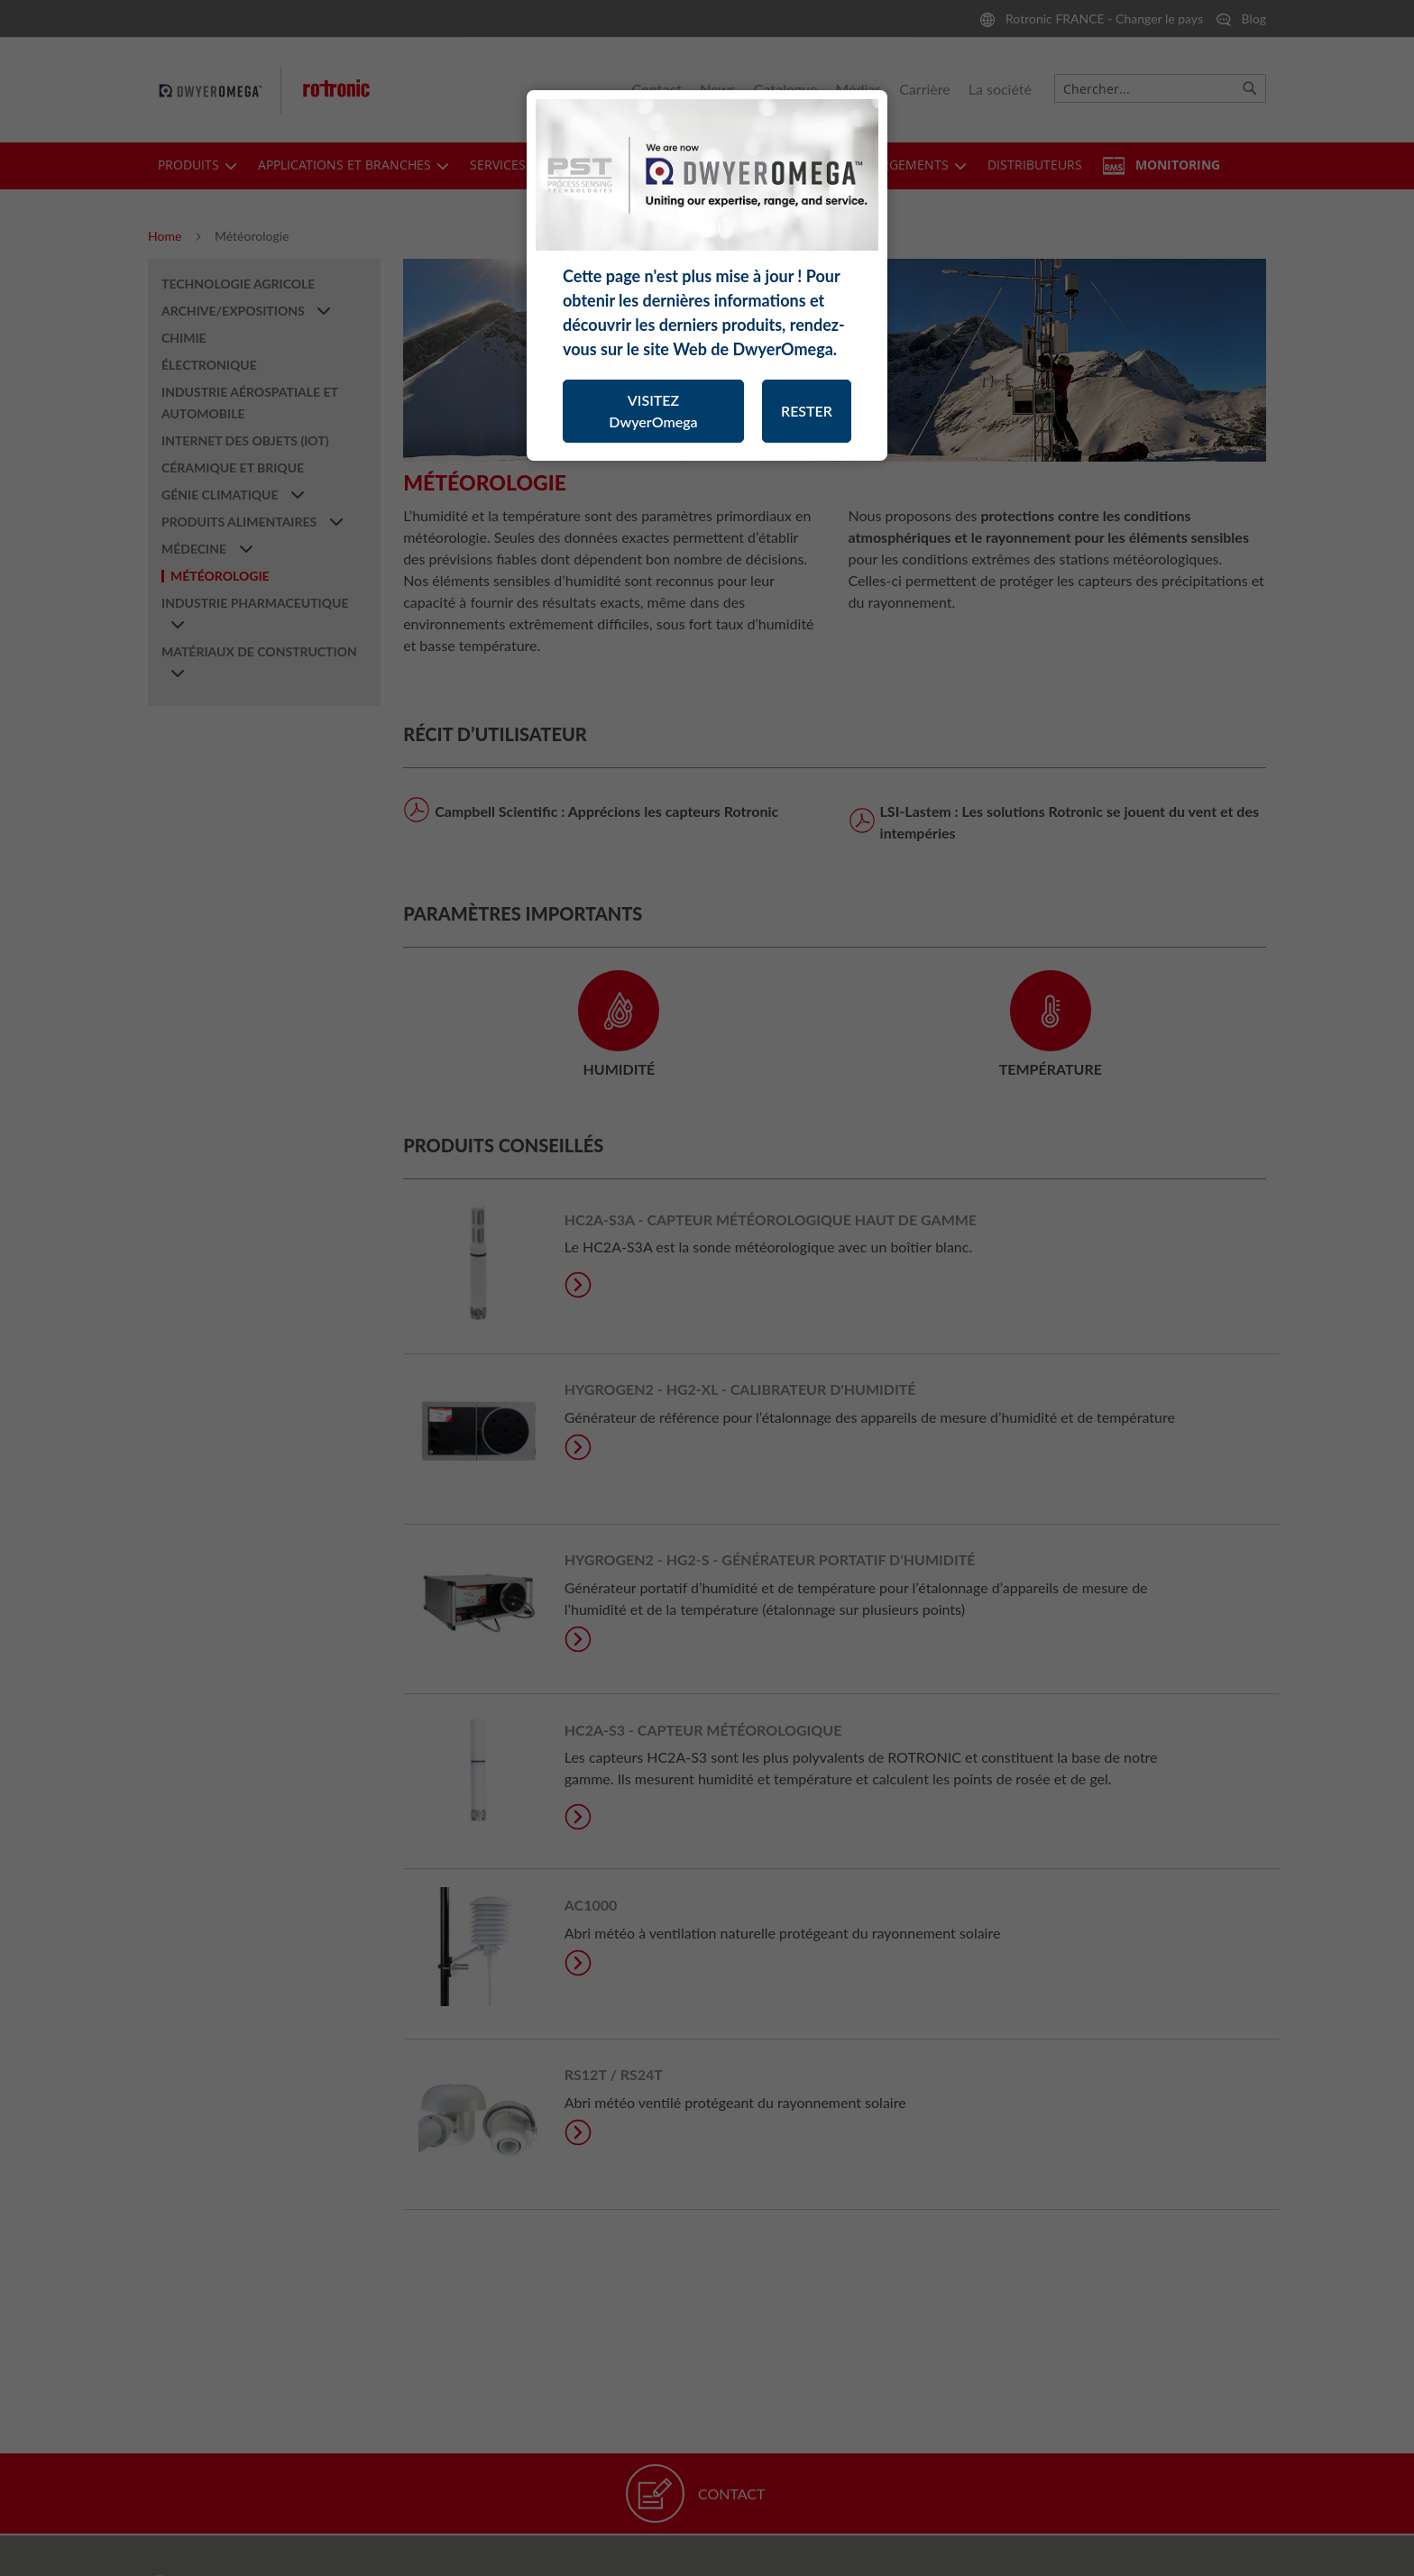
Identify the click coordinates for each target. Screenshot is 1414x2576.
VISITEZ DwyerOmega (653, 410)
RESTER (806, 410)
